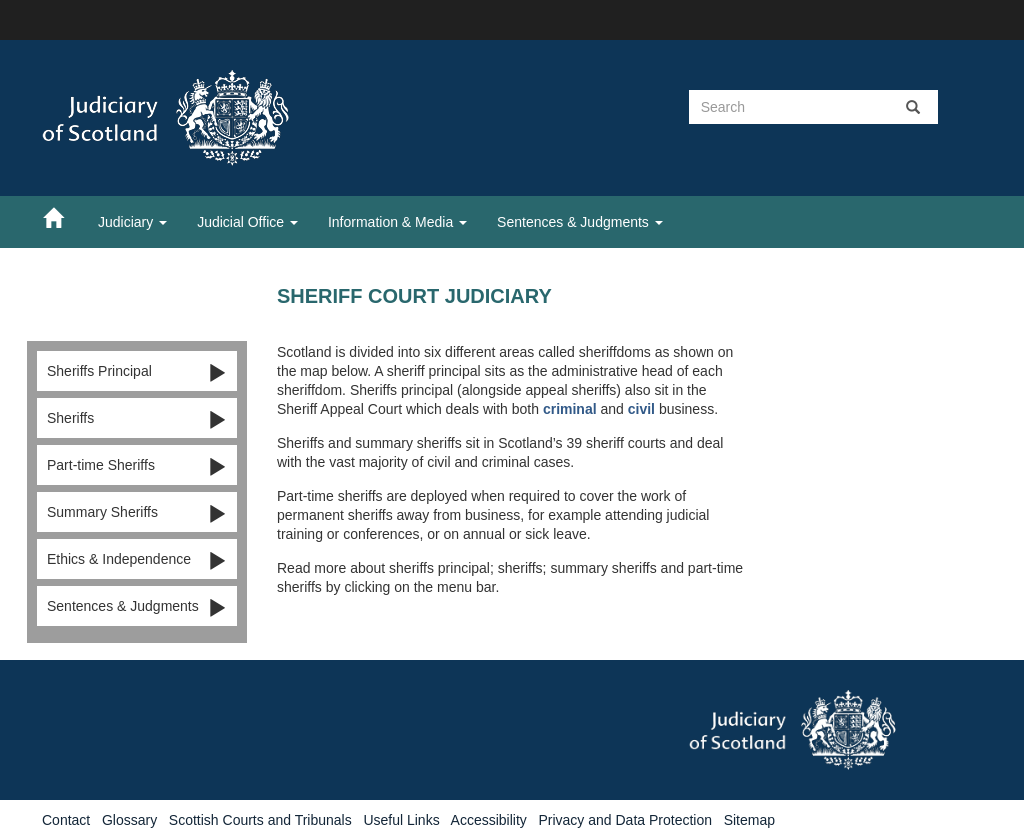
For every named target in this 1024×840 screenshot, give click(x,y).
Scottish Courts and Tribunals (260, 820)
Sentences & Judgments (580, 222)
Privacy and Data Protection (625, 820)
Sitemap (749, 820)
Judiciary (132, 222)
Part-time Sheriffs (137, 466)
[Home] (63, 217)
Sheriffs (137, 419)
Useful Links (401, 820)
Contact (66, 820)
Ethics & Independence (137, 560)
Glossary (129, 820)
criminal (570, 409)
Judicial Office (247, 222)
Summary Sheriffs (137, 513)
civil (641, 409)
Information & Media (397, 222)
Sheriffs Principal (137, 372)
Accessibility (489, 820)
